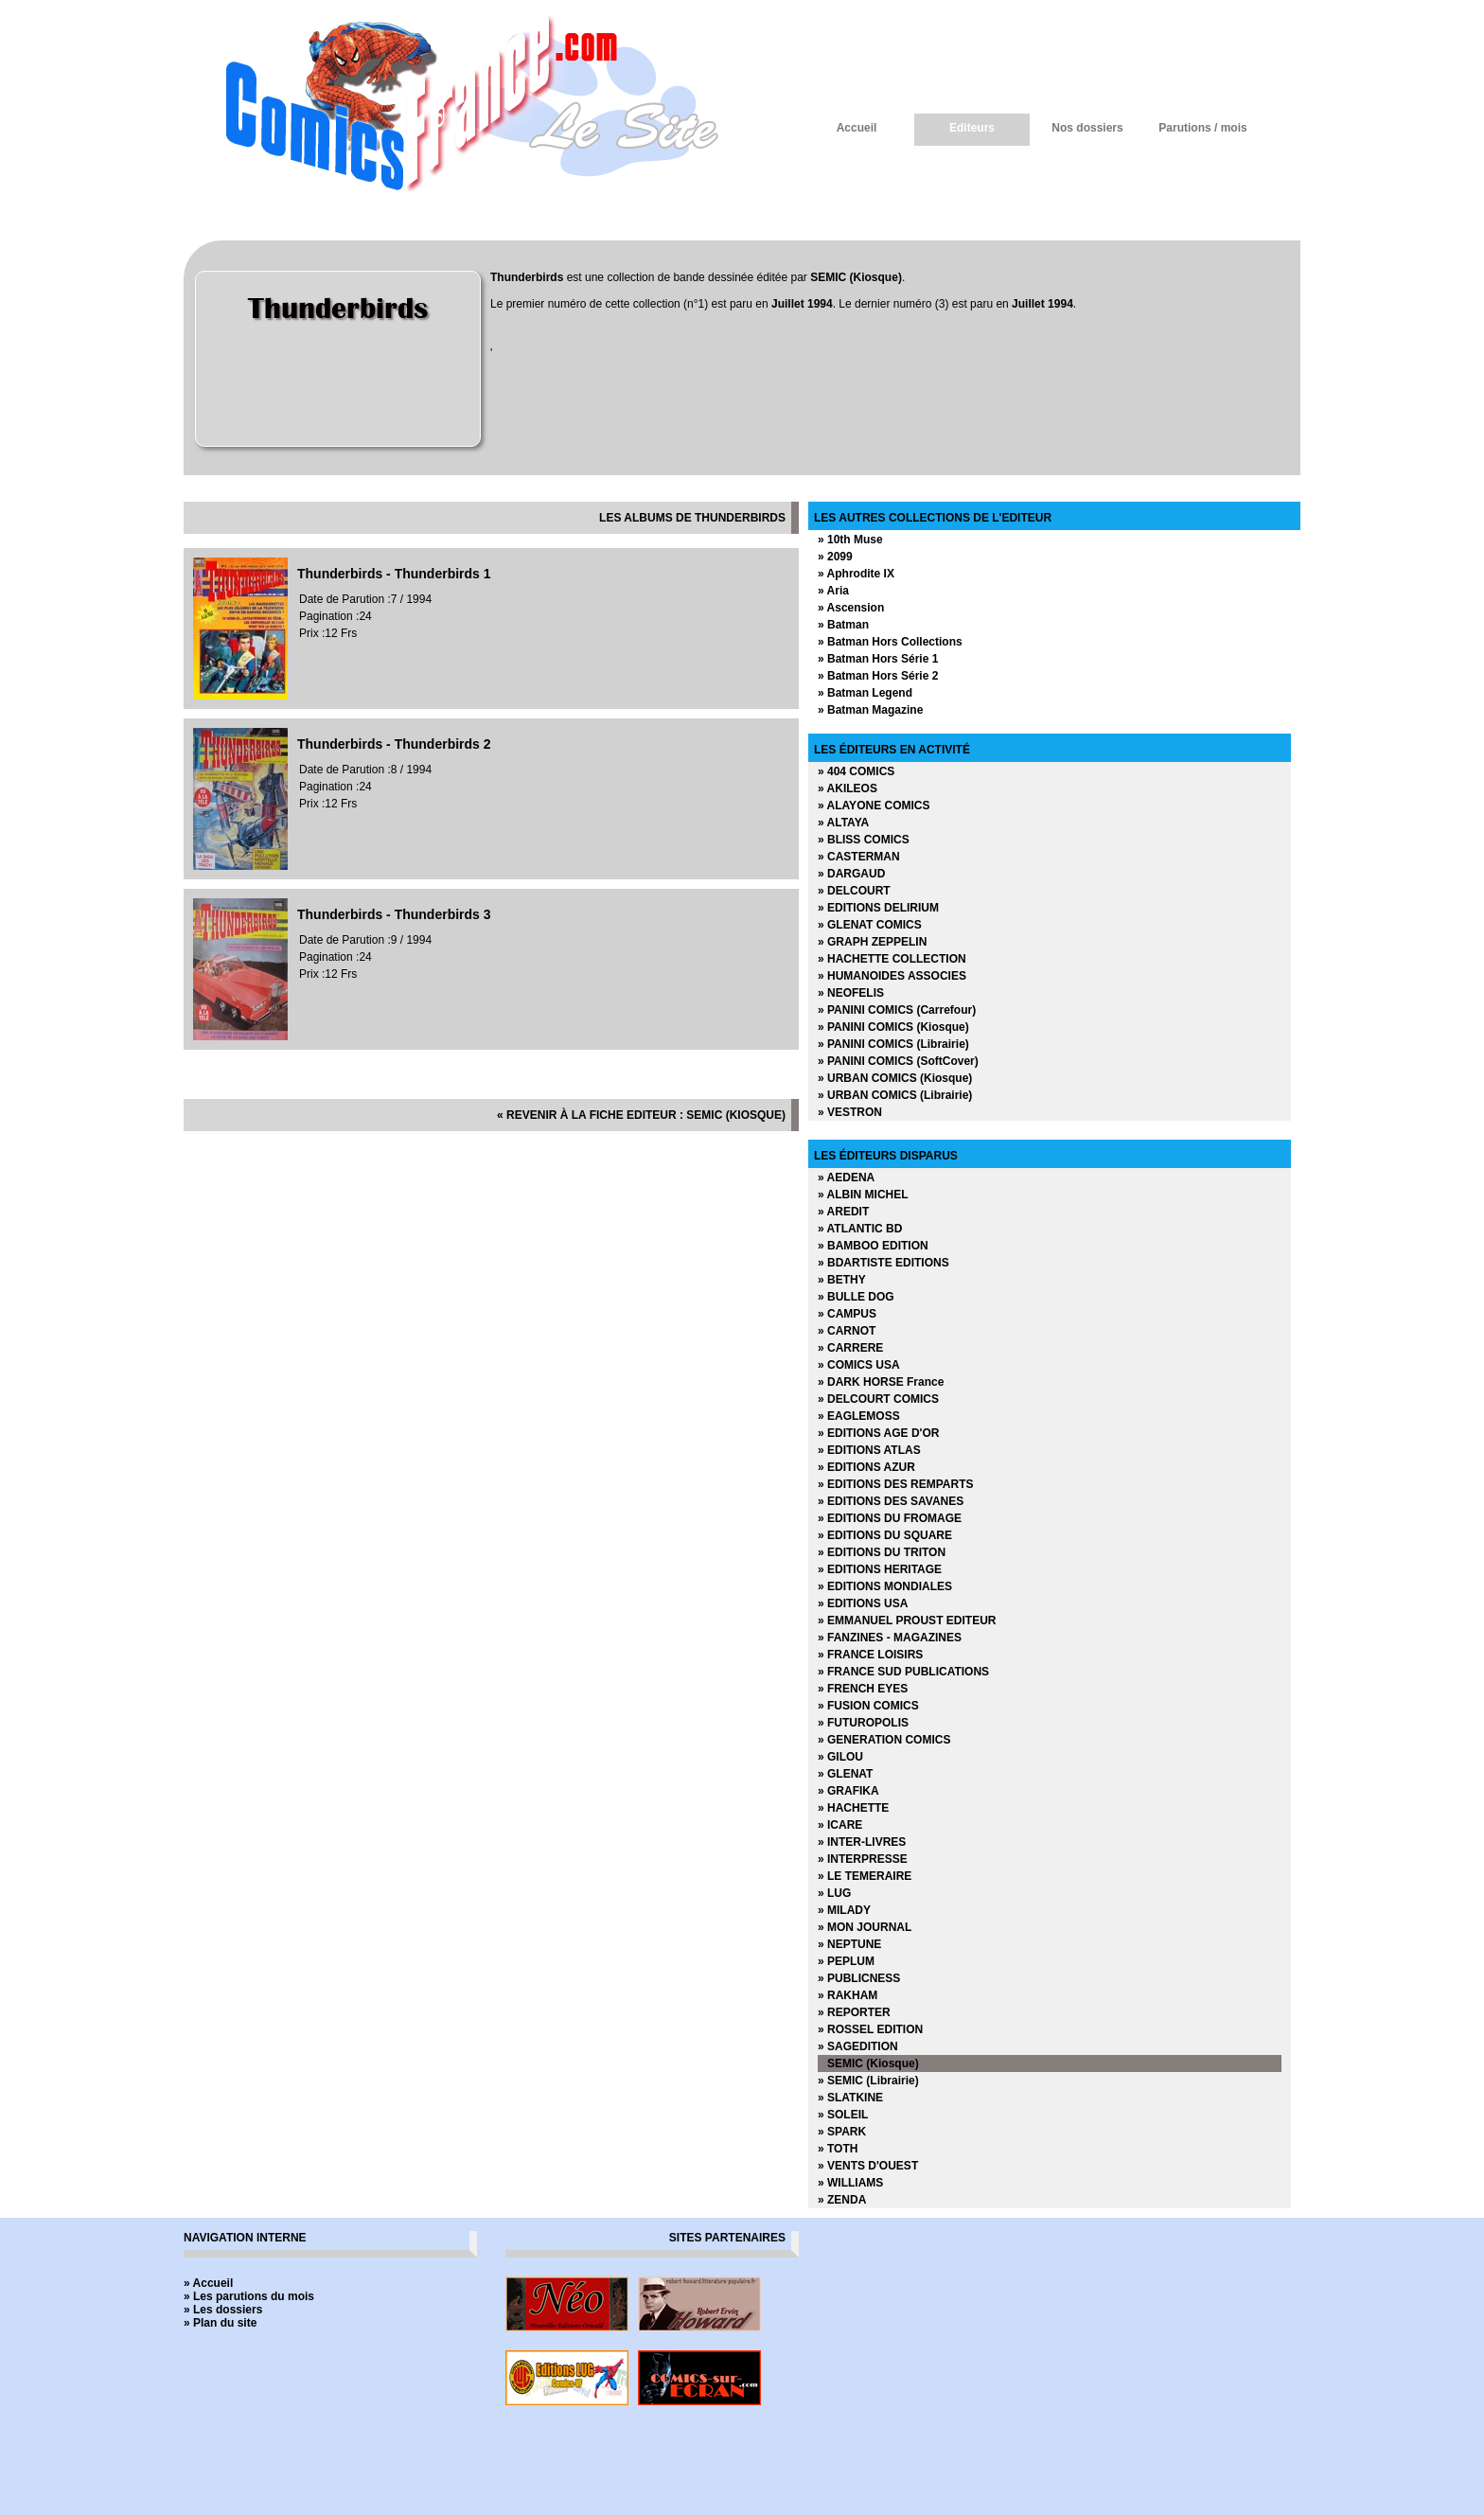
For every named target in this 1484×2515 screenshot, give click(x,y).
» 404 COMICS (856, 771)
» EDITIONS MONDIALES (885, 1586)
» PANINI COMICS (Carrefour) (897, 1010)
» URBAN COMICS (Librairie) (895, 1095)
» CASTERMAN (859, 856)
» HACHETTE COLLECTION (892, 958)
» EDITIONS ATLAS (869, 1450)
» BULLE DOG (856, 1296)
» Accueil (208, 2283)
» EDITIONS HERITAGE (880, 1569)
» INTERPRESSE (863, 1859)
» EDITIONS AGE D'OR (878, 1433)
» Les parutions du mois (249, 2296)
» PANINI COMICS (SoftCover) (898, 1061)
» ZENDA (842, 2199)
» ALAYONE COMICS (873, 805)
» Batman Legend (865, 693)
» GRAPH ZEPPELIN (872, 941)
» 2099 (835, 556)
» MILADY (844, 1910)
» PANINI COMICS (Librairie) (893, 1044)
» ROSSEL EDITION (870, 2029)
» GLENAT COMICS (870, 924)
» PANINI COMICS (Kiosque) (893, 1027)
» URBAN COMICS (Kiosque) (895, 1078)
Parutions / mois (1202, 127)
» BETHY (842, 1279)
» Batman (843, 624)
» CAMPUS (847, 1313)
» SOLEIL (843, 2114)
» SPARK (842, 2131)
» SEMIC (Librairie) (868, 2080)
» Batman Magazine (870, 710)
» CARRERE (850, 1348)
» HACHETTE (853, 1808)
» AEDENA (846, 1177)
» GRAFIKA (848, 1791)
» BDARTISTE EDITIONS (883, 1262)
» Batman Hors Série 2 (878, 675)
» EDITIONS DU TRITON (881, 1552)
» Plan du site (220, 2322)
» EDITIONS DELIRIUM (878, 907)
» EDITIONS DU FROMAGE (890, 1518)
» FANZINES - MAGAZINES (890, 1637)
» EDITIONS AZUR (866, 1467)
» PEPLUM (846, 1961)
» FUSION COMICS (868, 1705)
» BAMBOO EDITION (873, 1245)
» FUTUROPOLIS (863, 1722)
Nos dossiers (1086, 127)
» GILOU (840, 1756)
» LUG (834, 1893)
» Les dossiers (223, 2309)
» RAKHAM (847, 1995)
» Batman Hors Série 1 (878, 658)
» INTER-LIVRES (862, 1842)
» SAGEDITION (858, 2046)
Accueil (857, 127)
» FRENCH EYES (863, 1688)
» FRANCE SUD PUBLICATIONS (903, 1671)
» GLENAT (845, 1773)
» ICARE (840, 1825)
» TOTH (837, 2148)
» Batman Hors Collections (890, 641)
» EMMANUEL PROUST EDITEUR (907, 1620)
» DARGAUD (851, 873)
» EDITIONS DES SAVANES (890, 1501)
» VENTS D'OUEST (868, 2165)
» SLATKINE (850, 2097)
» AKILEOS (847, 788)
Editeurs (972, 127)
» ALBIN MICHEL (863, 1194)
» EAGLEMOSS (859, 1416)
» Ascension (851, 607)
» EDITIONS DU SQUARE (885, 1535)
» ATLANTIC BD (860, 1228)
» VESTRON (850, 1112)
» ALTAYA (843, 822)
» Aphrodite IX (856, 573)
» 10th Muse (850, 539)
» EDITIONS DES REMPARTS (895, 1484)
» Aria (833, 590)
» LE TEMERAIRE (864, 1876)
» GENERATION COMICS (884, 1739)
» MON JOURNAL (864, 1927)
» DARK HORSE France (881, 1382)
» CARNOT (846, 1330)
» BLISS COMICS (864, 839)
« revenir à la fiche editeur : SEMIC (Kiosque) (641, 1115)
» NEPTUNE (849, 1944)
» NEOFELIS (851, 993)
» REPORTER (854, 2012)
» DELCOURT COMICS (878, 1399)
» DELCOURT (854, 890)
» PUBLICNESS (859, 1978)
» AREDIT (843, 1211)
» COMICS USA (859, 1365)
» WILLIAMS (850, 2182)
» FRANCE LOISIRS (870, 1654)
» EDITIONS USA (863, 1603)
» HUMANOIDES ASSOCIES (892, 976)
